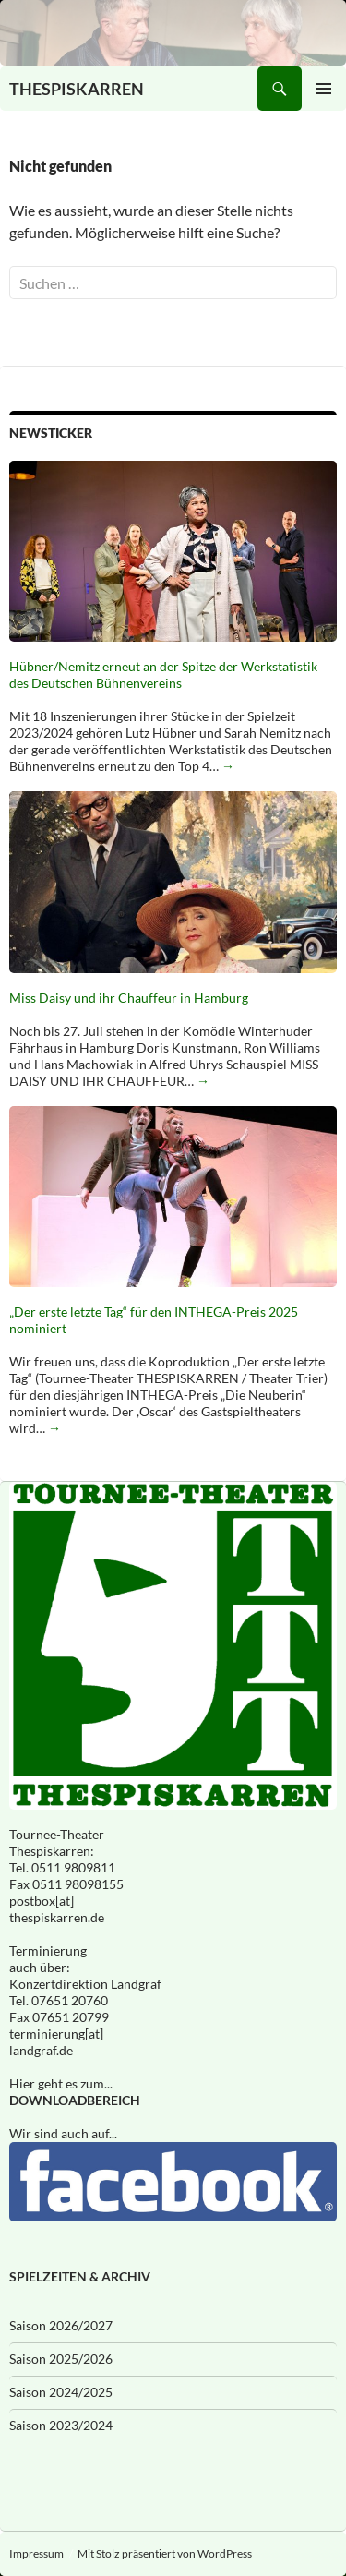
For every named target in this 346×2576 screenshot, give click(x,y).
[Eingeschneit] (173, 33)
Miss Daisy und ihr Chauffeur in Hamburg (128, 997)
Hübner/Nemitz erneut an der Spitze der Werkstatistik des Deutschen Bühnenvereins (163, 674)
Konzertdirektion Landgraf (85, 1984)
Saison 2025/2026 (61, 2358)
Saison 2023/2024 (61, 2425)
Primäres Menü (324, 88)
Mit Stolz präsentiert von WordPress (165, 2553)
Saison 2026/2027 (61, 2325)
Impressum (36, 2553)
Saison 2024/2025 (61, 2392)
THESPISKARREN (76, 88)
